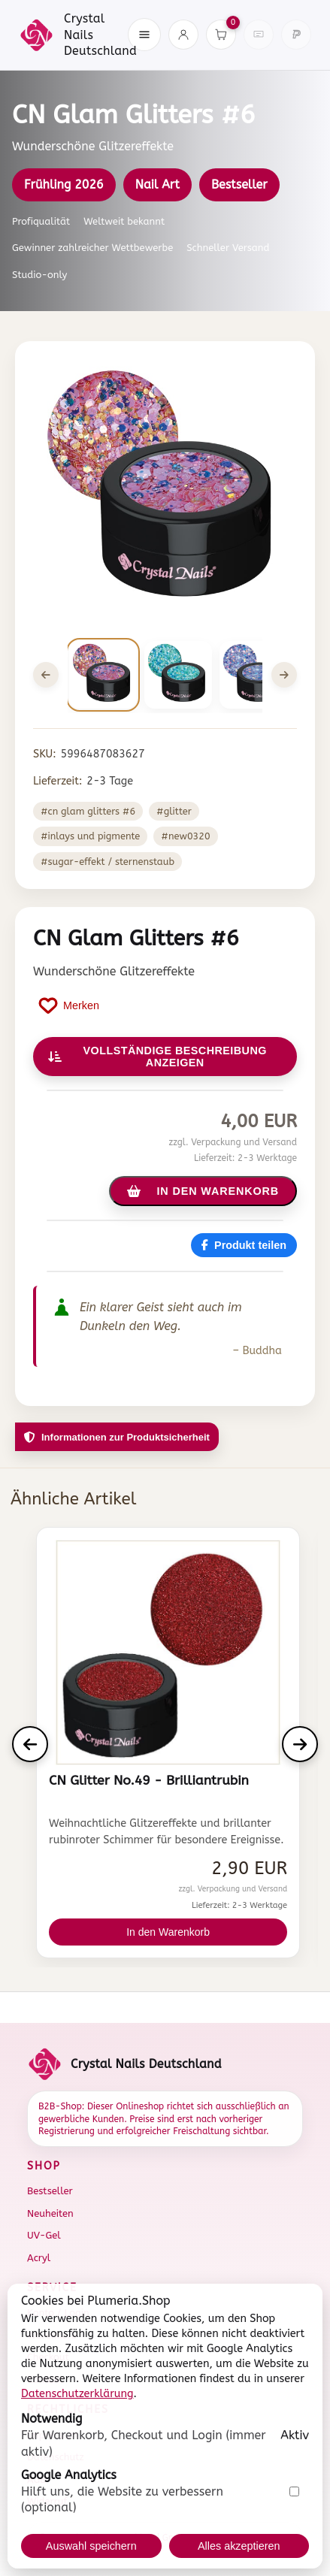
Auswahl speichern (91, 2546)
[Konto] (183, 35)
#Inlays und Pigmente (90, 836)
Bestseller (239, 184)
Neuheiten (50, 2213)
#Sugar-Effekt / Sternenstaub (107, 861)
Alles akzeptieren (239, 2546)
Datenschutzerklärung (77, 2393)
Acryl (38, 2257)
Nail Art (157, 184)
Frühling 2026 (64, 184)
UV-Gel (44, 2235)
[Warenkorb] (221, 35)
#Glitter (174, 811)
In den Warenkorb (168, 1932)
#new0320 (185, 836)
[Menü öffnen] (144, 34)
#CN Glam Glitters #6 (88, 811)
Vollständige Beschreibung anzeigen (157, 1057)
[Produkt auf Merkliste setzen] (69, 1005)
